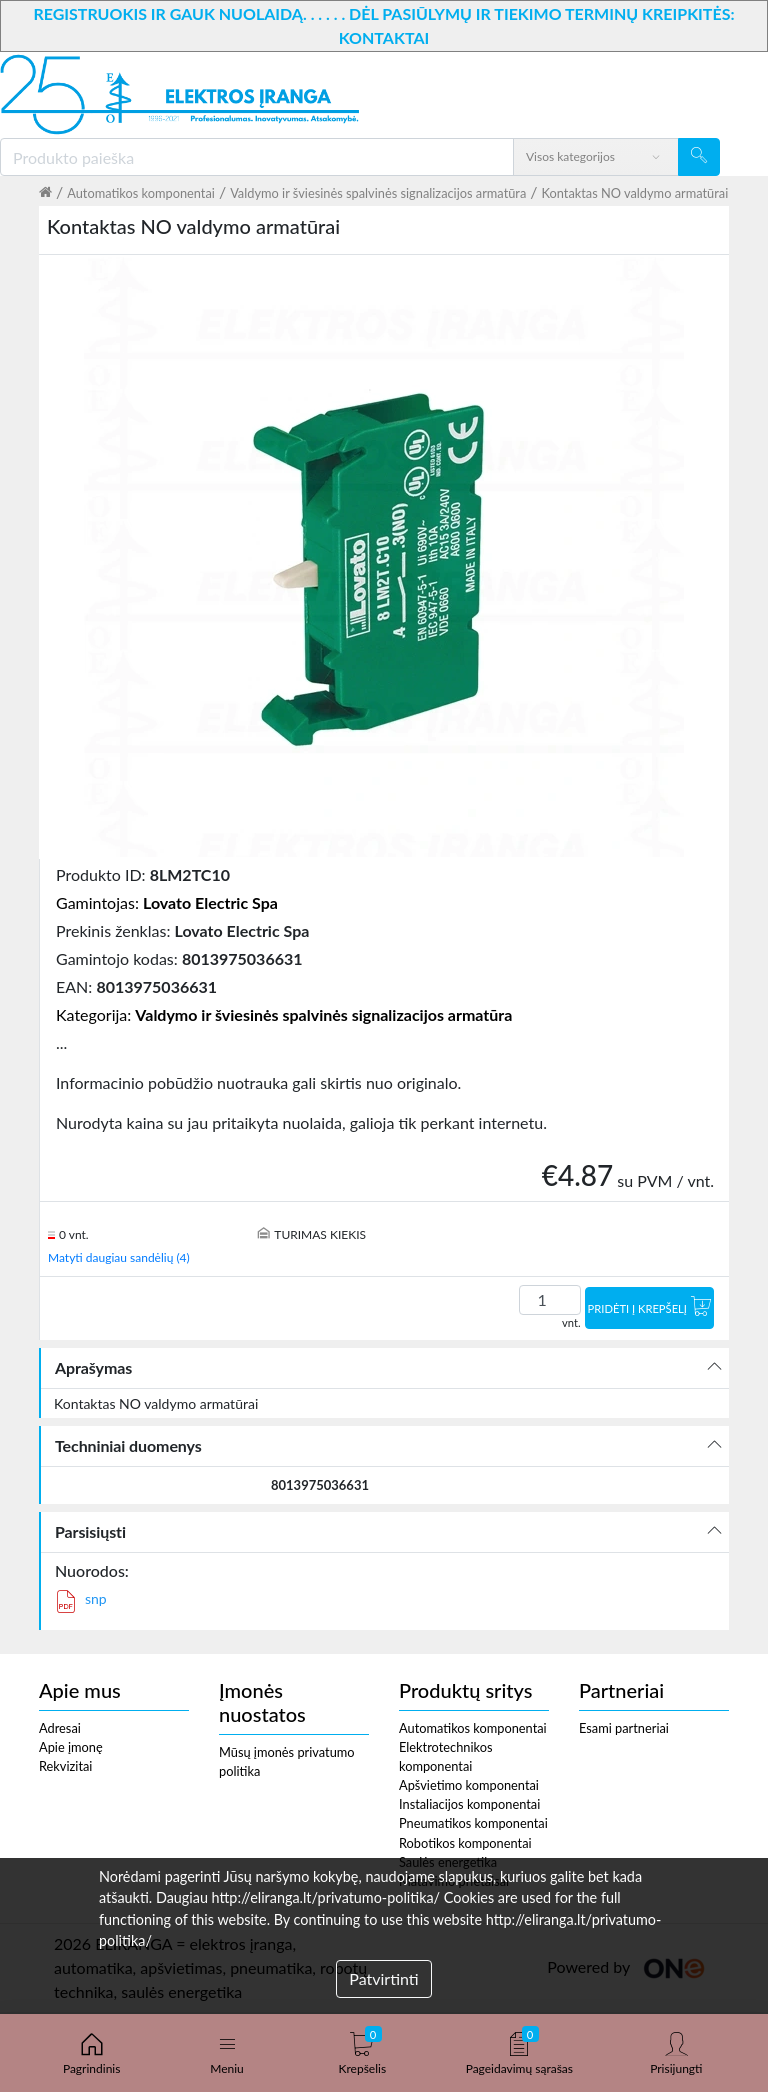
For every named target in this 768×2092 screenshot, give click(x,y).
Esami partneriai (624, 1728)
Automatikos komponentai (141, 193)
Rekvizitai (65, 1766)
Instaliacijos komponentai (469, 1804)
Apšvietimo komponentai (469, 1785)
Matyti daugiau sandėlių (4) (119, 1257)
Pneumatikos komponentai (473, 1823)
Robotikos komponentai (465, 1843)
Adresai (60, 1728)
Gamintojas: (167, 902)
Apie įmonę (71, 1747)
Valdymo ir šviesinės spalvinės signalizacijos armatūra (378, 193)
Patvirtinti (383, 1978)
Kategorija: (284, 1014)
